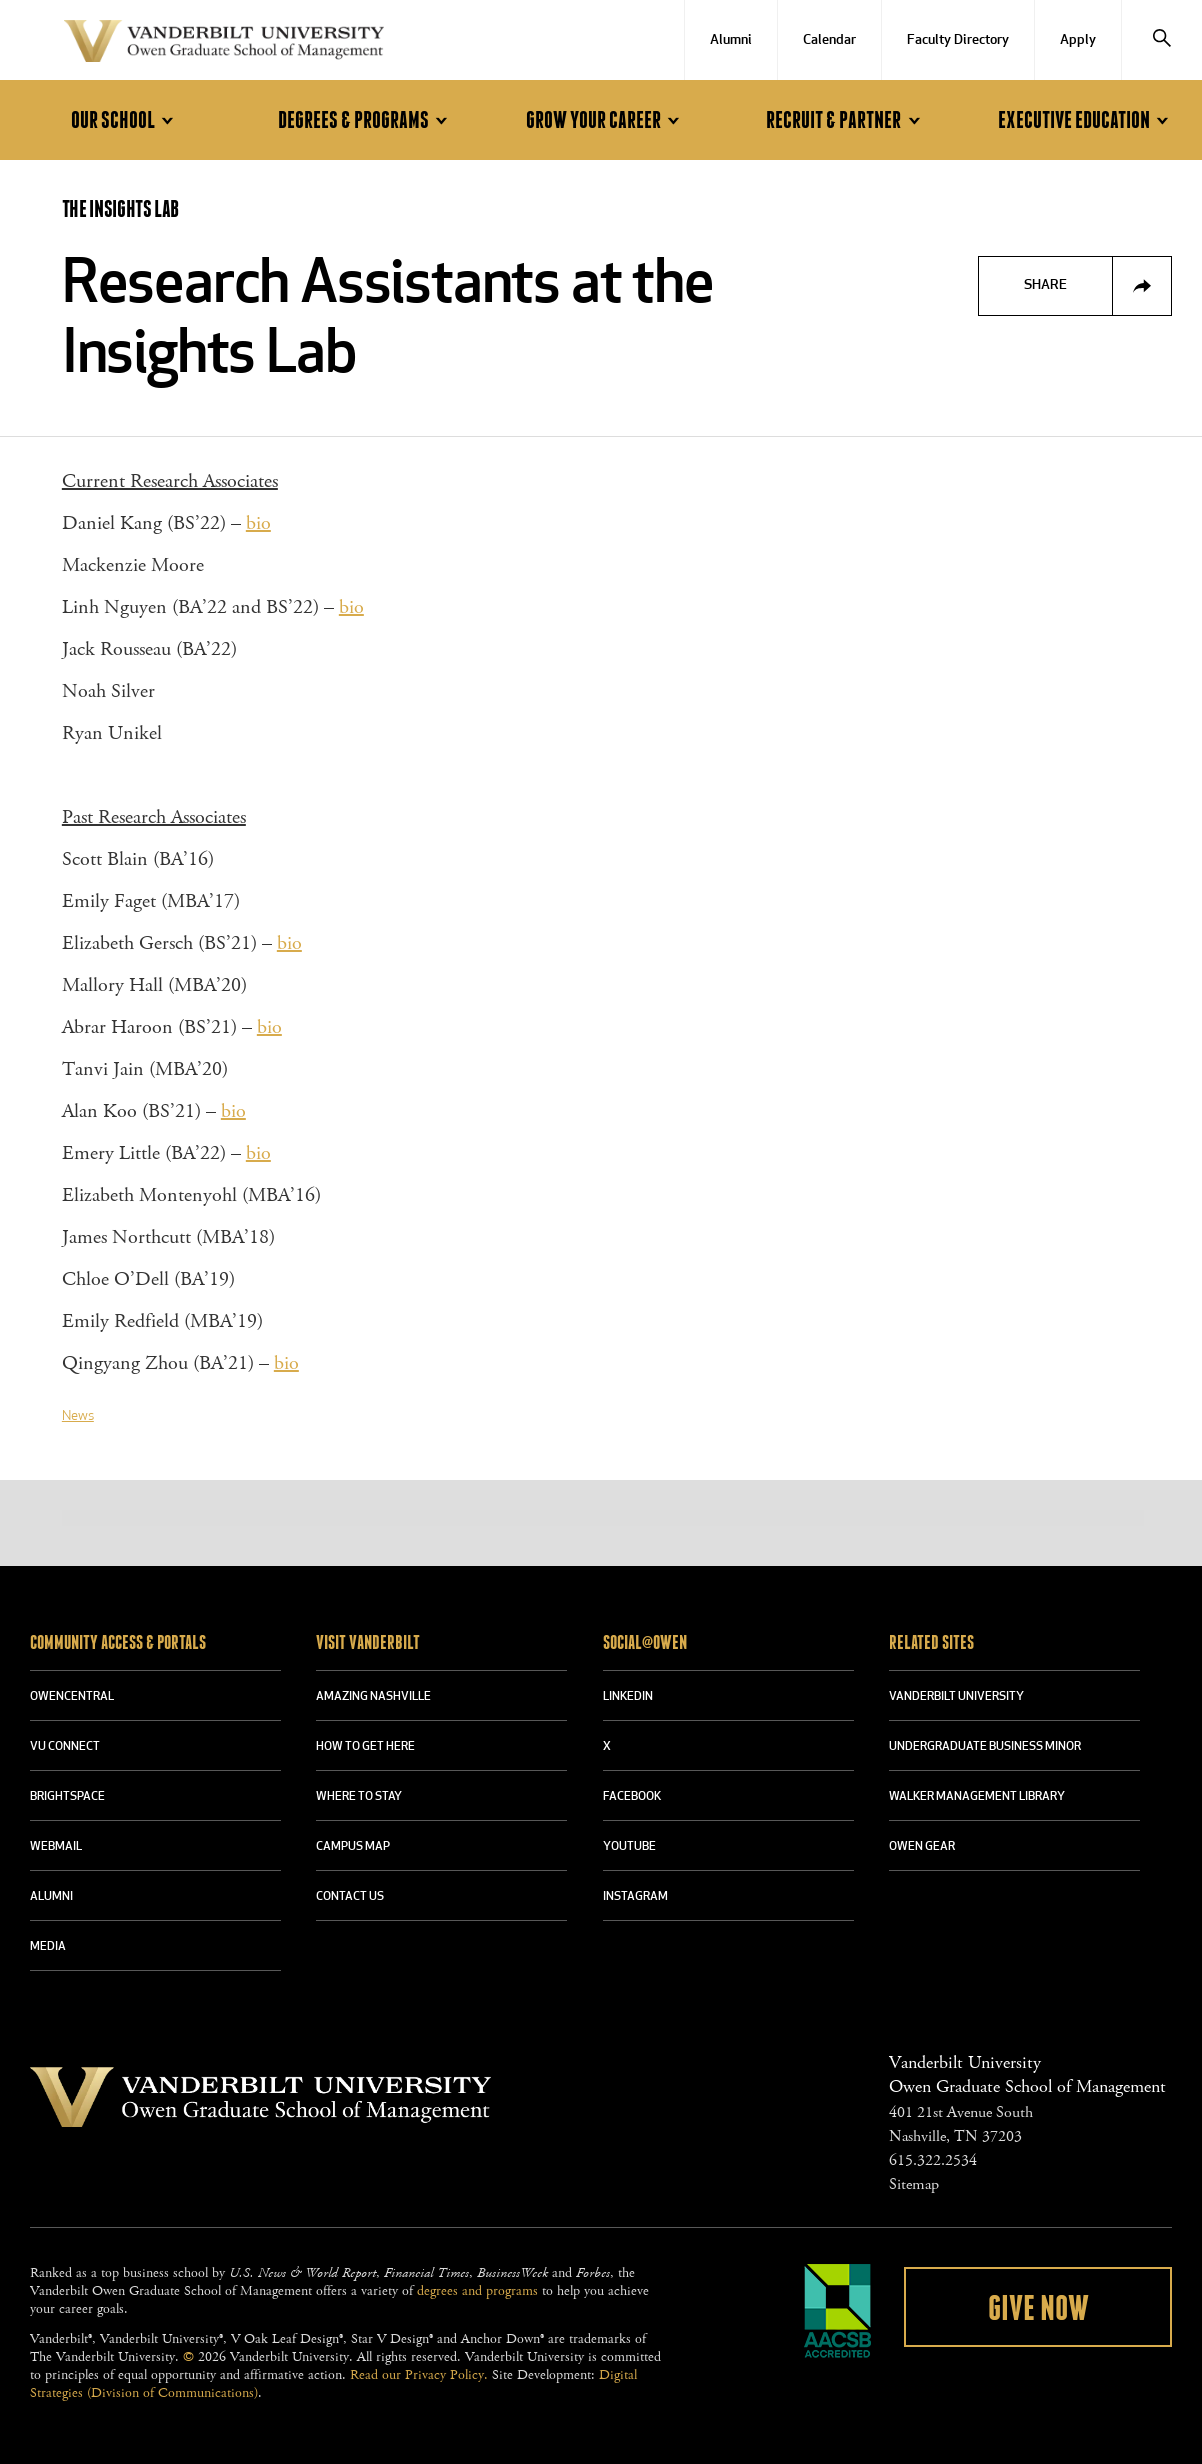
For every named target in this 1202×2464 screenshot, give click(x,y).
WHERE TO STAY (359, 1797)
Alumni (731, 40)
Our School (125, 120)
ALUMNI (51, 1897)
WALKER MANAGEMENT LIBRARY (977, 1797)
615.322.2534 (933, 2160)
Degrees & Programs (366, 120)
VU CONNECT (65, 1747)
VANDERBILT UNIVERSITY (956, 1697)
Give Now (1038, 2309)
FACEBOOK (632, 1797)
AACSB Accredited (838, 2311)
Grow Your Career (606, 120)
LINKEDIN (628, 1697)
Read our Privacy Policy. (419, 2375)
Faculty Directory (958, 40)
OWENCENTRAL (72, 1697)
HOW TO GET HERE (365, 1747)
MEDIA (48, 1947)
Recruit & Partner (846, 120)
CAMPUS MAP (353, 1847)
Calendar (829, 40)
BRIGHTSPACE (67, 1797)
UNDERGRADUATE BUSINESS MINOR (985, 1747)
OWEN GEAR (922, 1847)
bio (258, 523)
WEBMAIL (56, 1847)
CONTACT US (350, 1897)
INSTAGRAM (635, 1897)
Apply (1078, 40)
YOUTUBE (629, 1847)
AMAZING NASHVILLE (373, 1697)
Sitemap (914, 2184)
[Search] (1162, 40)
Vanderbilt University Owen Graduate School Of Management (224, 45)
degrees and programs (477, 2291)
